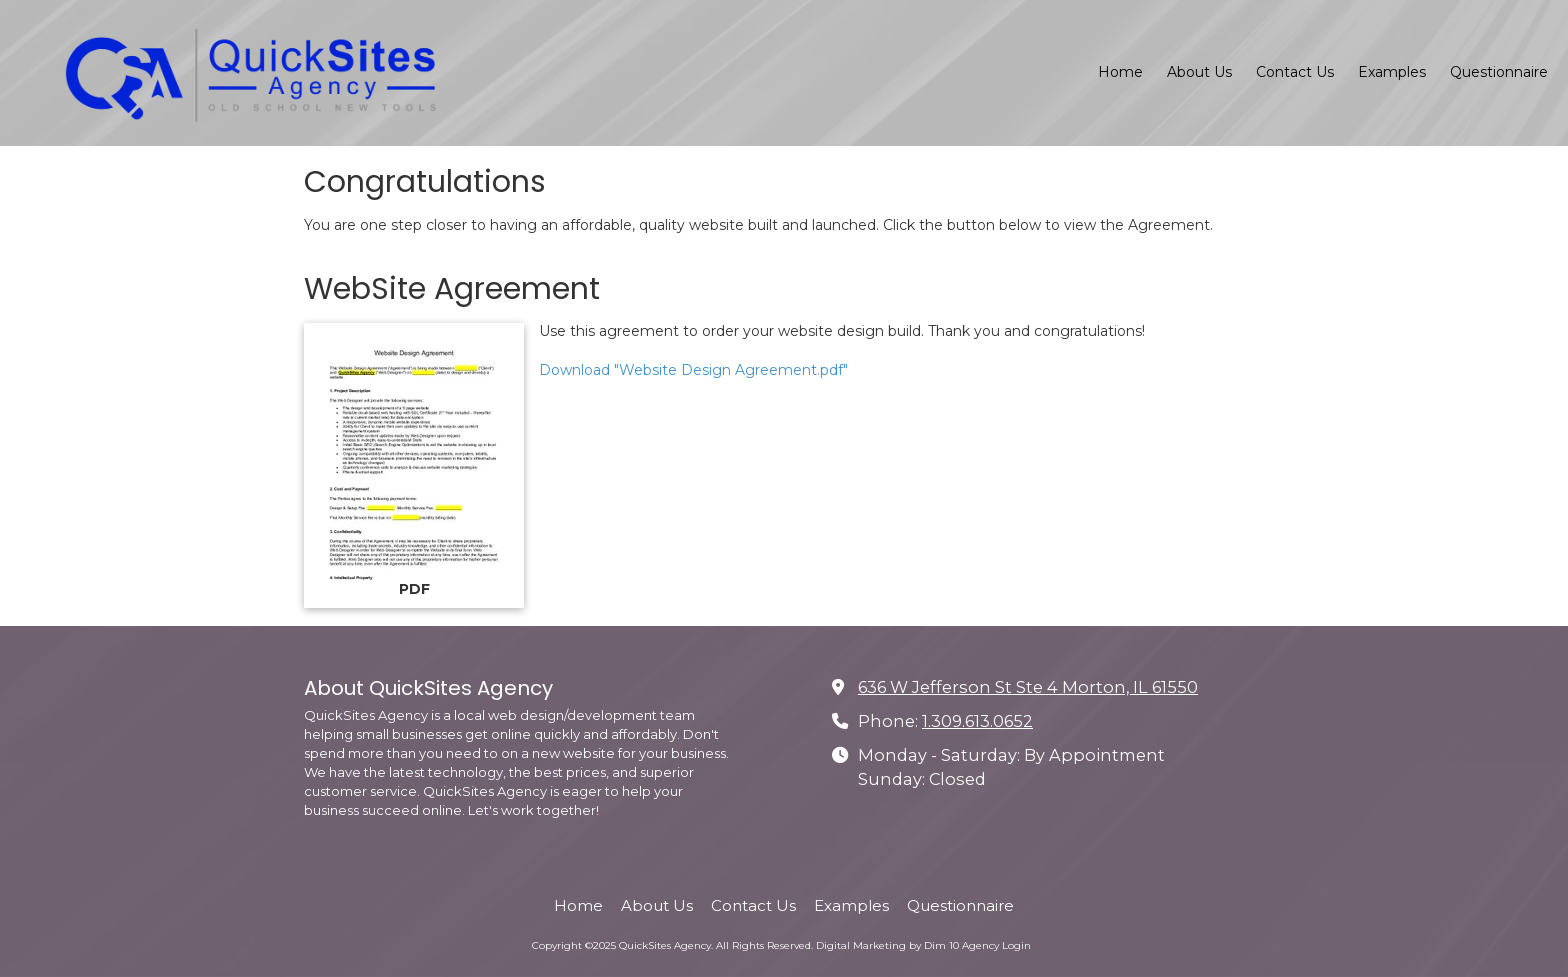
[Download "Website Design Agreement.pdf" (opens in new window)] (414, 465)
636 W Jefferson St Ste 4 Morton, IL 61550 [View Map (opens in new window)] (1028, 687)
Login (1016, 945)
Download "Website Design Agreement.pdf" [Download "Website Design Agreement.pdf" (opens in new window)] (693, 370)
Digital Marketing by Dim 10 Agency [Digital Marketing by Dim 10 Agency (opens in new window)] (907, 945)
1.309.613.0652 (977, 721)
